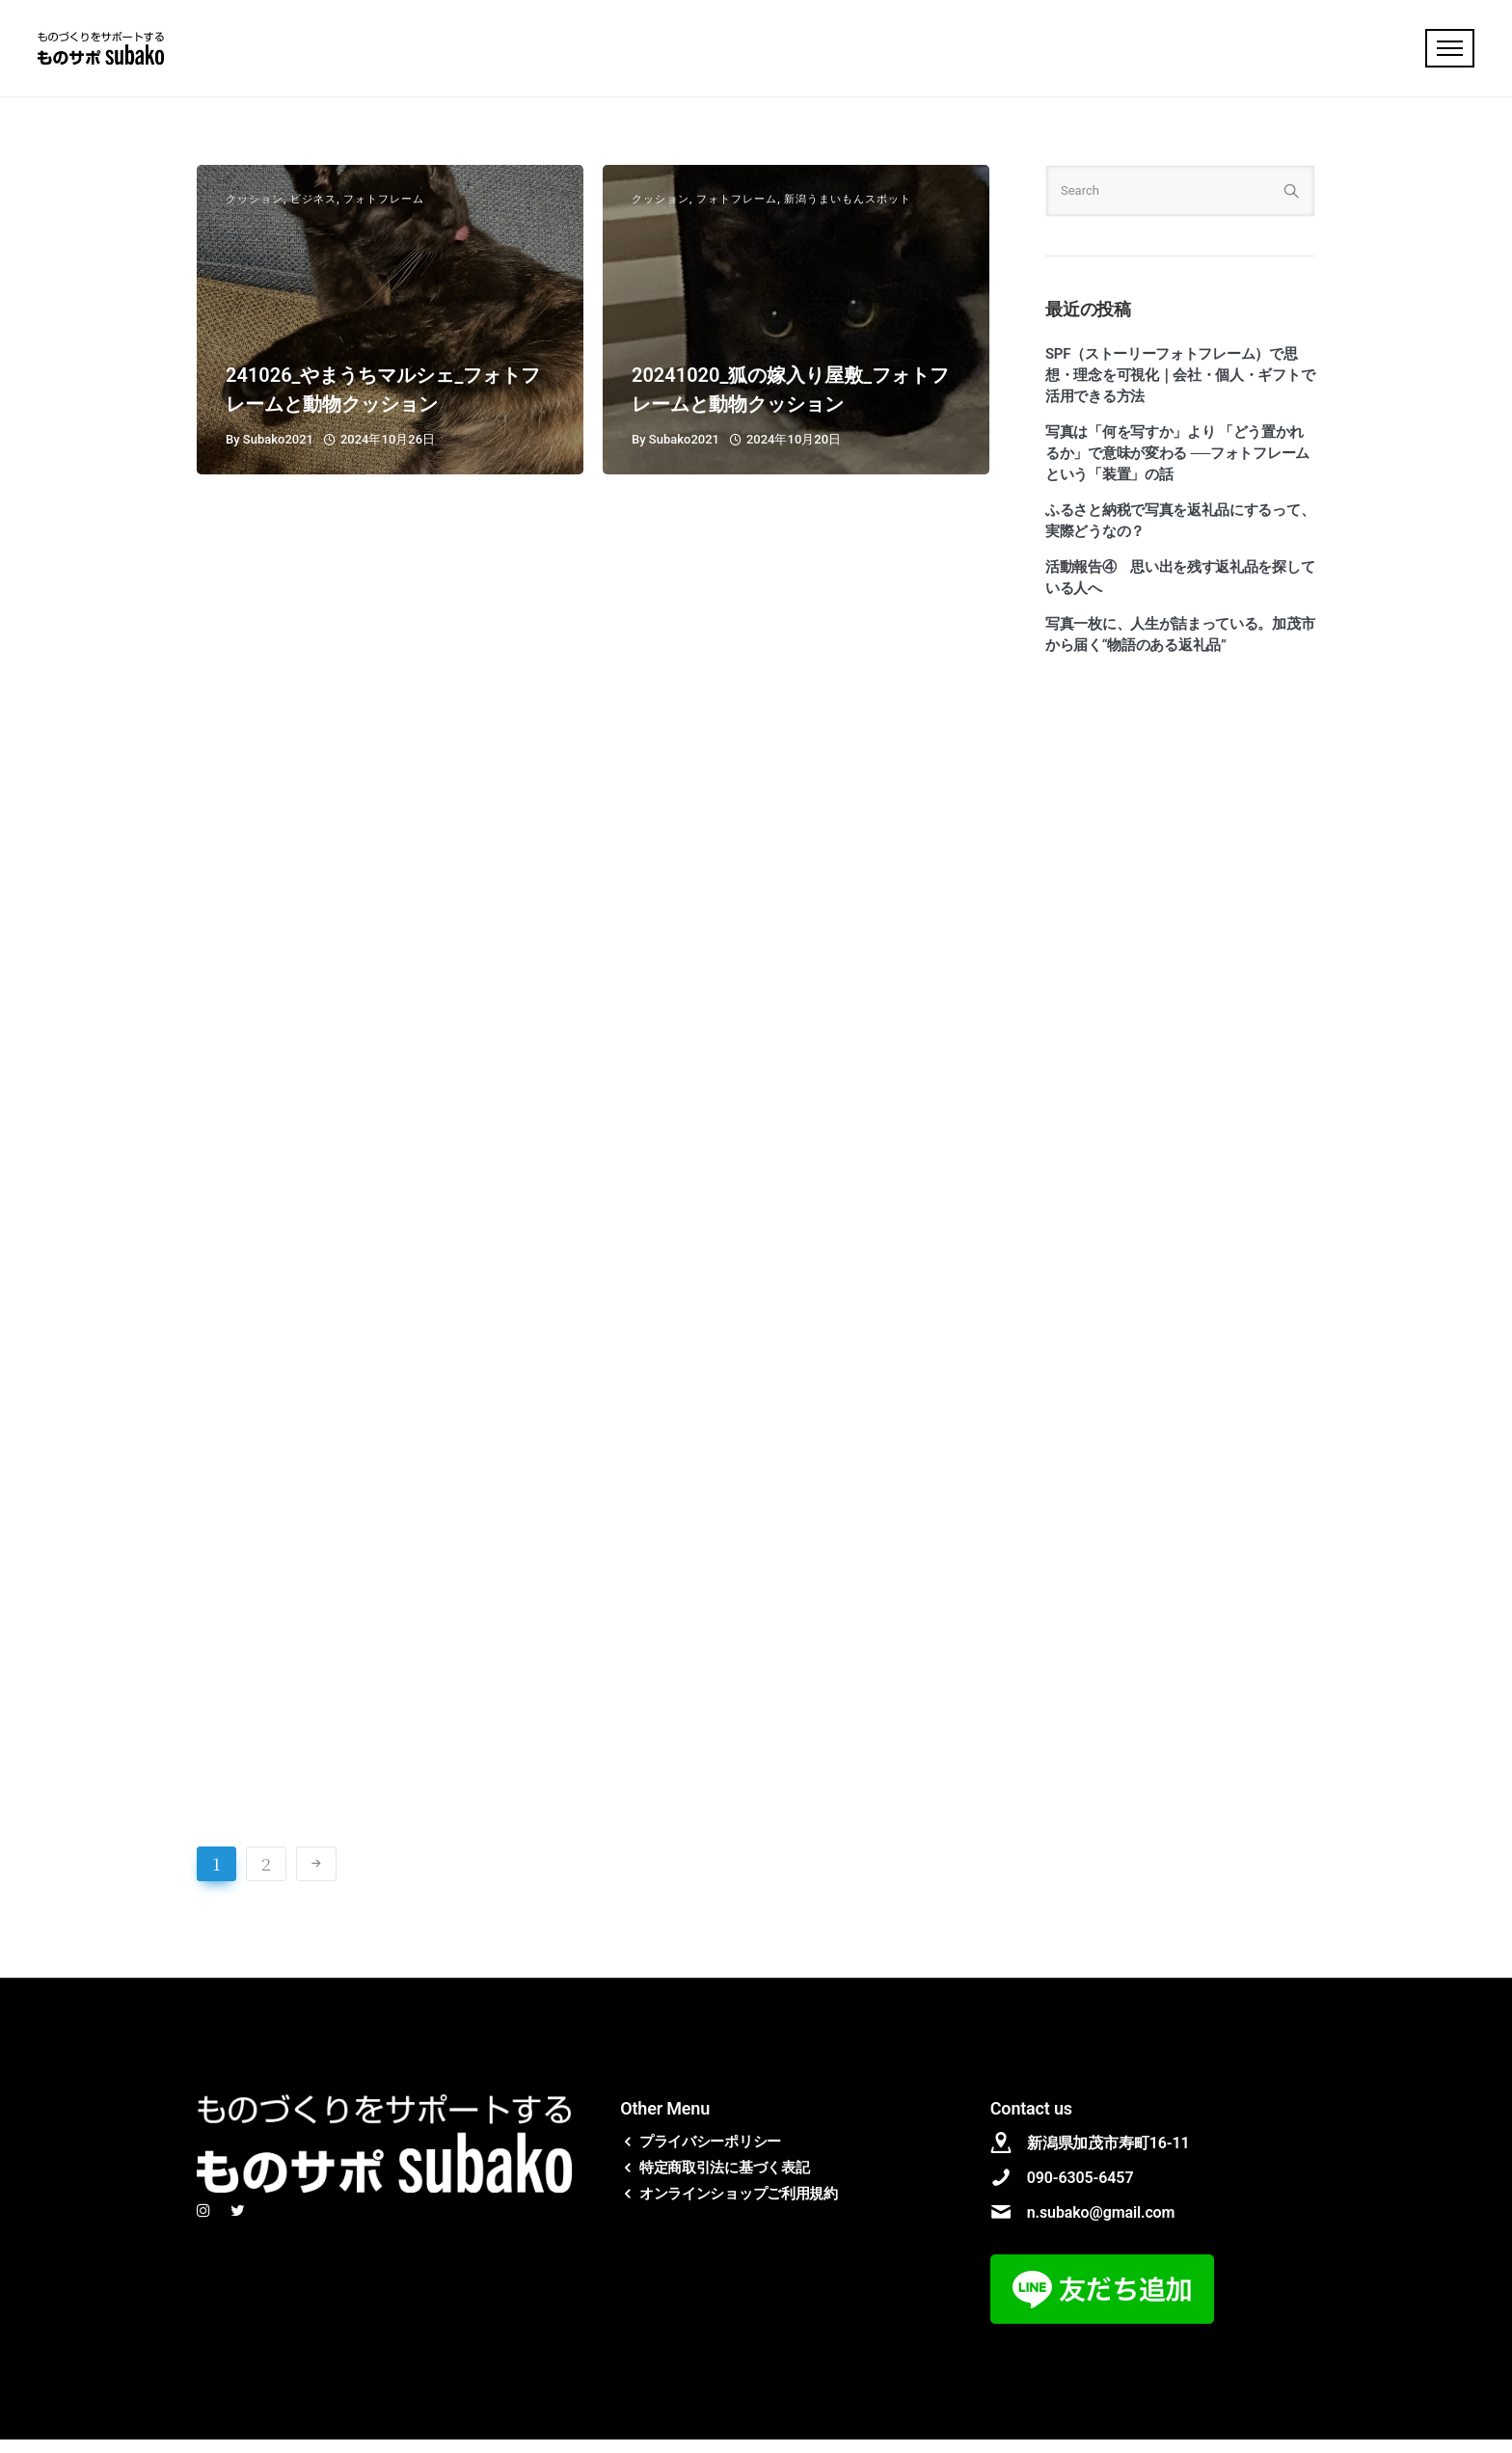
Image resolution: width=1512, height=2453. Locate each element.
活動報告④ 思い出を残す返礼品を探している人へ (1179, 592)
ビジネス (313, 213)
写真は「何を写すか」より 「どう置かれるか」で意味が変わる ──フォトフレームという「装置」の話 (1177, 468)
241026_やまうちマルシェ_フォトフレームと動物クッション (383, 404)
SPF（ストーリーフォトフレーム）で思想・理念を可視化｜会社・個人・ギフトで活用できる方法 (1179, 389)
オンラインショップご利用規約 (738, 2207)
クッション (255, 213)
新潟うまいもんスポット (847, 213)
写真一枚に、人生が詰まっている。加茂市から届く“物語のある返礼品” (1179, 649)
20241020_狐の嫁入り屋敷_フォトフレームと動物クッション (790, 404)
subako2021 (278, 453)
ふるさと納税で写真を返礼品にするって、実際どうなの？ (1179, 535)
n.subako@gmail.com (1101, 2226)
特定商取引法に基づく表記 (724, 2181)
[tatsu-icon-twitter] (237, 2225)
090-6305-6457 (1080, 2191)
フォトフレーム (383, 213)
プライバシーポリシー (710, 2155)
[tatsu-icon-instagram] (206, 2225)
